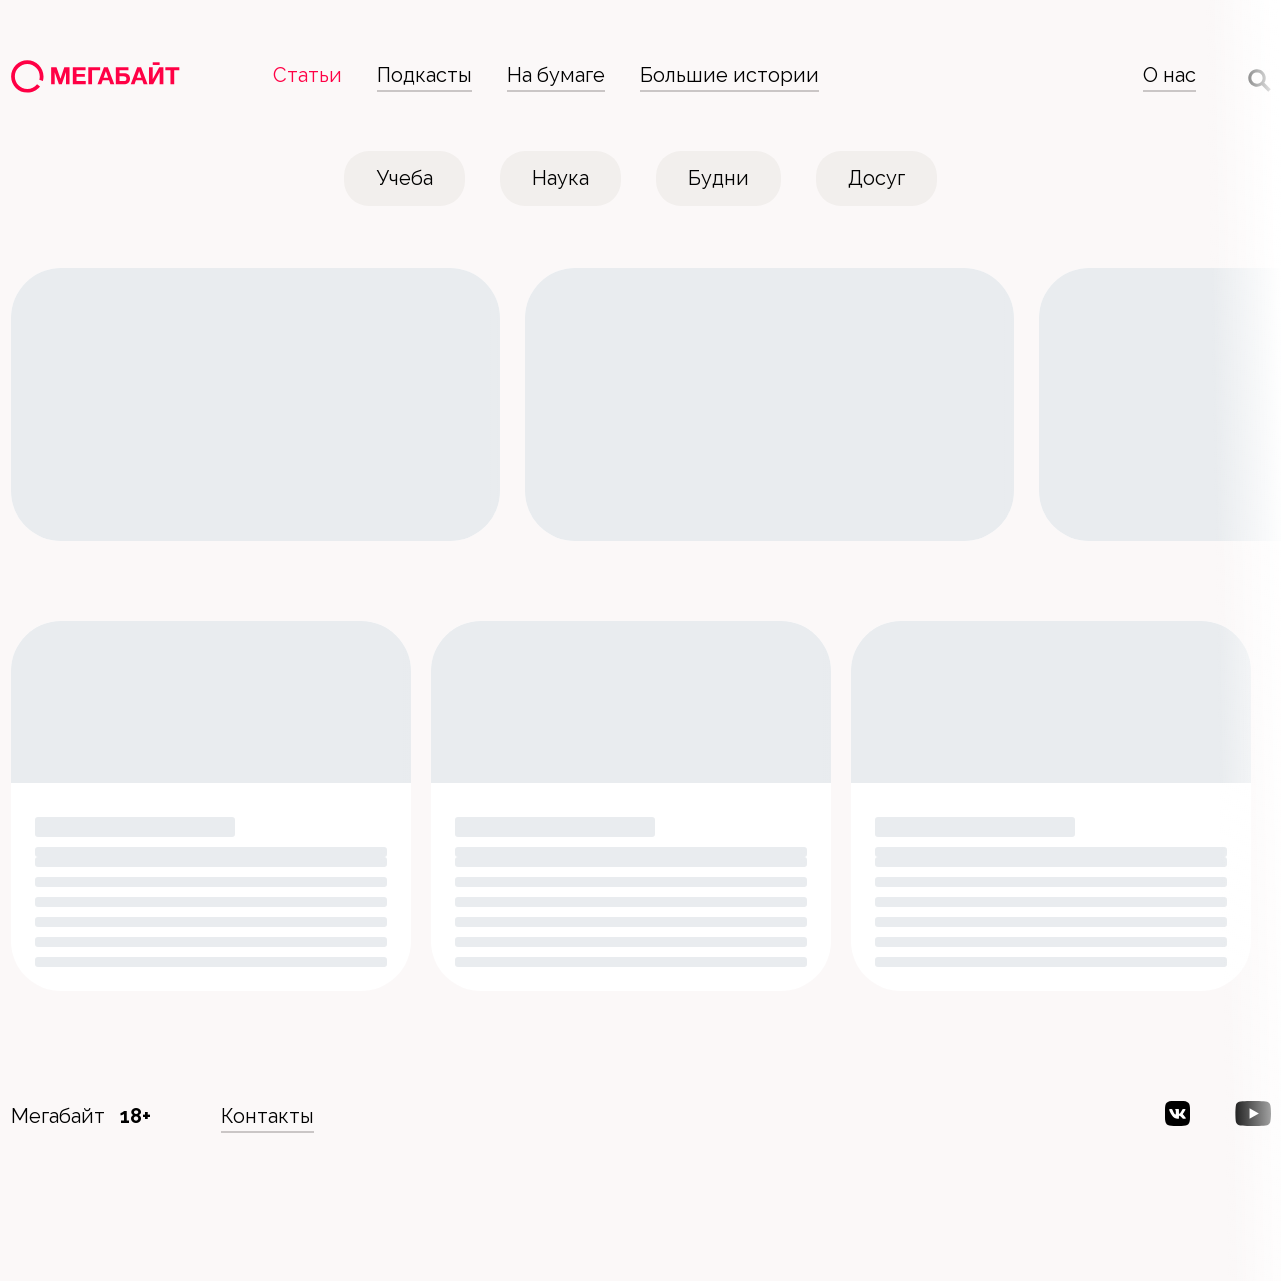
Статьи (307, 75)
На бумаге (556, 75)
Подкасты (424, 75)
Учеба (405, 178)
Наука (560, 178)
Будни (718, 178)
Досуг (876, 178)
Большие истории (729, 75)
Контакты (267, 1116)
